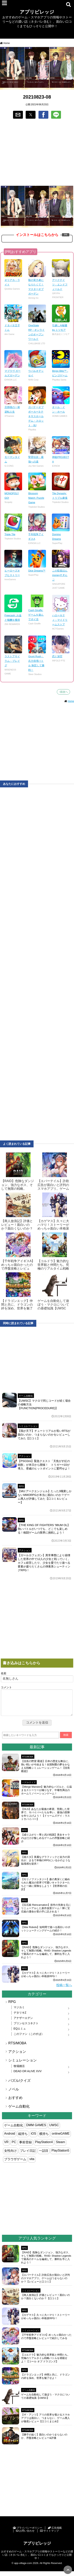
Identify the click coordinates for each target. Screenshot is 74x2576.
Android (9, 2138)
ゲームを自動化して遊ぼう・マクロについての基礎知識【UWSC (53, 1304)
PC (14, 2146)
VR (6, 2146)
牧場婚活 (19, 2070)
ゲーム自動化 (26, 1396)
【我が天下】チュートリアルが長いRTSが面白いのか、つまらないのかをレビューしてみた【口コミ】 (44, 1434)
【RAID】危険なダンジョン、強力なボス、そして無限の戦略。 (17, 1184)
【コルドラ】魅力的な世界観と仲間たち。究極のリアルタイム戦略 (53, 1264)
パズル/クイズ (29, 1787)
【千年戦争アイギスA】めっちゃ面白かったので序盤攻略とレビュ (18, 1264)
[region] (37, 152)
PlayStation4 (44, 2146)
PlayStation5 (60, 2155)
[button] (18, 115)
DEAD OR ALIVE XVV (28, 2075)
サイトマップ (49, 2535)
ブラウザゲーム (15, 2164)
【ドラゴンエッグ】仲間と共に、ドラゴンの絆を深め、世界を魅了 (17, 1304)
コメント (6, 1687)
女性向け (10, 2155)
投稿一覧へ (64, 1989)
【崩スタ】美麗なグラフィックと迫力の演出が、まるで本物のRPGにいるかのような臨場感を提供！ (45, 1865)
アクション (25, 1456)
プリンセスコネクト (26, 2028)
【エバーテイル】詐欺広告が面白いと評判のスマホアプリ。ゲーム (53, 1184)
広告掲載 (55, 2532)
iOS (33, 2138)
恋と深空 (57, 656)
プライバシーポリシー (27, 2532)
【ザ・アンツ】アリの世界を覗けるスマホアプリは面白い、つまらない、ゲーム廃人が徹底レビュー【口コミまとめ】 (45, 2423)
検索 (65, 1739)
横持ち (44, 2138)
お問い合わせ (25, 2535)
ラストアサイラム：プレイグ (12, 661)
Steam (60, 2146)
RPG (21, 1486)
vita (31, 2163)
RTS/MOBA (27, 1761)
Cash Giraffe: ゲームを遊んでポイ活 (36, 615)
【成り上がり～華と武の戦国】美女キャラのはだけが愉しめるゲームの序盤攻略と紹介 (45, 1843)
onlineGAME (61, 2138)
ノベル (13, 2094)
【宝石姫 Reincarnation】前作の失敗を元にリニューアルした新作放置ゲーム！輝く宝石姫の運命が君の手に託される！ (46, 1913)
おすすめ (15, 2102)
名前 (3, 1673)
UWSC (54, 2129)
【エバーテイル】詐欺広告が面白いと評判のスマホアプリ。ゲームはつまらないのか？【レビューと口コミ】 (45, 2283)
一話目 (43, 2155)
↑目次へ (63, 691)
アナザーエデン (23, 2022)
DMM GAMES (36, 2129)
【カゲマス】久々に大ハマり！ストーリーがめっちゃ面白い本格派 (53, 1224)
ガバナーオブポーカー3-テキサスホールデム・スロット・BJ (36, 416)
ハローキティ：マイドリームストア (59, 620)
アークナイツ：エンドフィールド (59, 285)
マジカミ (19, 2012)
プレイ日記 (28, 2155)
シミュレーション (28, 1426)
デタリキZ (20, 2017)
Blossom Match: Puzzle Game (36, 498)
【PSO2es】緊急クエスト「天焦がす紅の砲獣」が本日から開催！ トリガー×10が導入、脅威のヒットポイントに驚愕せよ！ (44, 1464)
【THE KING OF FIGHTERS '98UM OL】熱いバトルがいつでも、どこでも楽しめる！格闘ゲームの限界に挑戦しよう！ (44, 1528)
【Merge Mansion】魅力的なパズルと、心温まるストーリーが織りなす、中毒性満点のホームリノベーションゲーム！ (46, 1795)
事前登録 (25, 2147)
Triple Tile (10, 534)
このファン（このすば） (29, 2038)
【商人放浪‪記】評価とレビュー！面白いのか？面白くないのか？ (17, 1224)
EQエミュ (20, 2033)
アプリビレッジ (37, 12)
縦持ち (23, 2138)
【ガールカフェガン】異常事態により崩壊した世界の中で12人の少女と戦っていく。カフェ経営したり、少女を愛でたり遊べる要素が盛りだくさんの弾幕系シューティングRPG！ (44, 1563)
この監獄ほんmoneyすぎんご (59, 575)
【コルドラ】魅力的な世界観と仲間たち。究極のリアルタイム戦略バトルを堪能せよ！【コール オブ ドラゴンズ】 (45, 2363)
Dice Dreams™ (36, 570)
